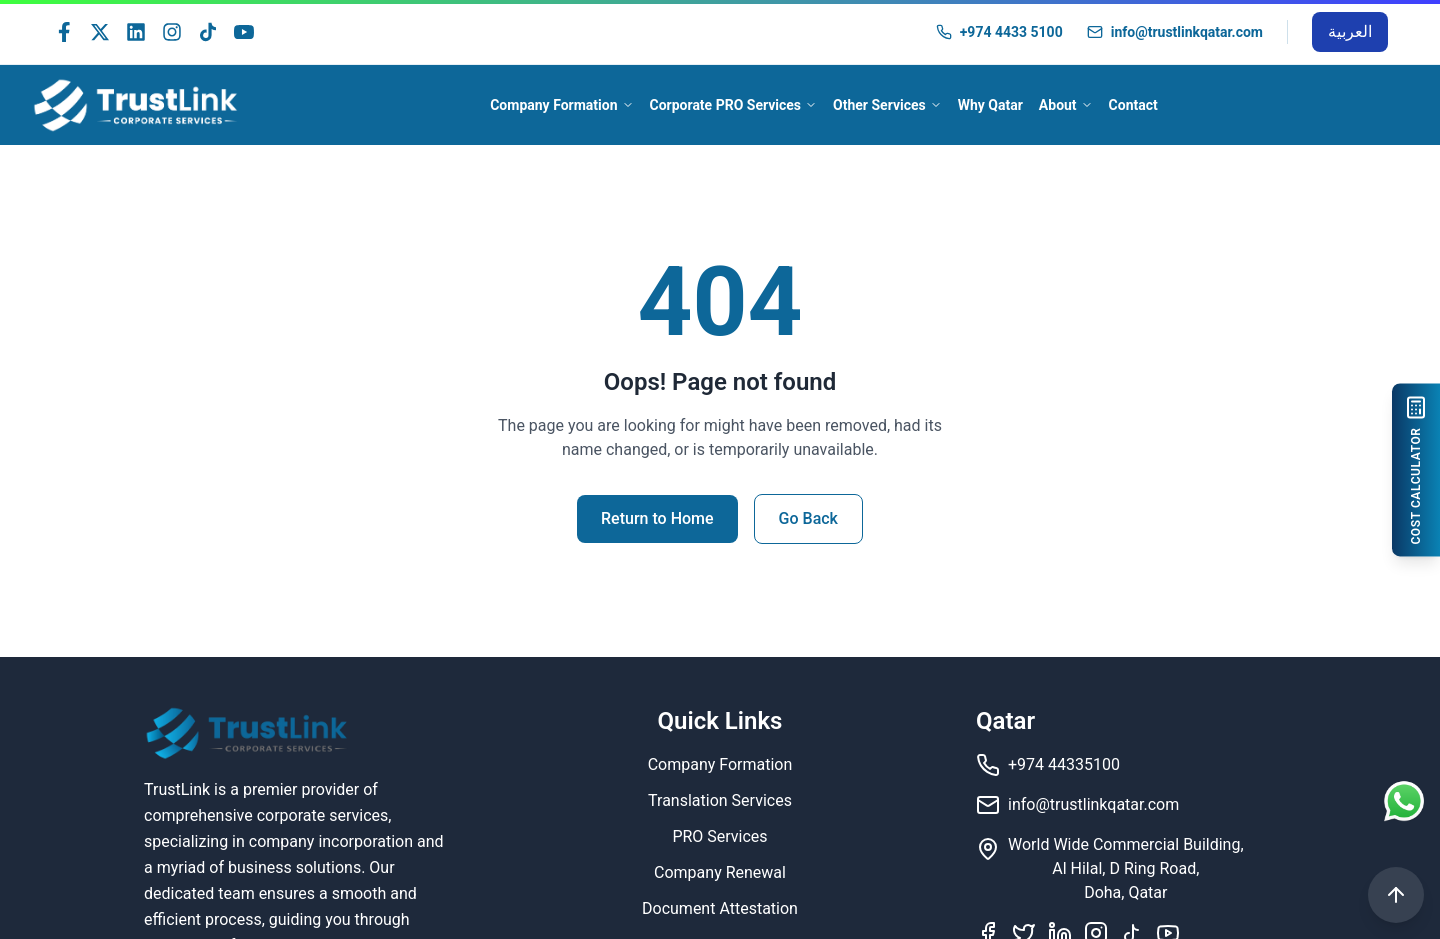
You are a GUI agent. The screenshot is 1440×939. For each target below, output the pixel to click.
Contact (1133, 105)
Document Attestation (720, 908)
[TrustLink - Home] (136, 105)
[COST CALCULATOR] (1420, 469)
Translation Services (720, 800)
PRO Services (719, 836)
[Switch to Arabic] (1350, 32)
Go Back (808, 518)
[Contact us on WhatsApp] (1404, 808)
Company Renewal (720, 872)
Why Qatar (990, 105)
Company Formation (561, 105)
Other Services (887, 105)
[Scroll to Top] (1396, 895)
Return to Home (657, 518)
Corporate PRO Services (734, 105)
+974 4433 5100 (1011, 32)
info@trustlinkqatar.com (1187, 32)
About (1066, 105)
